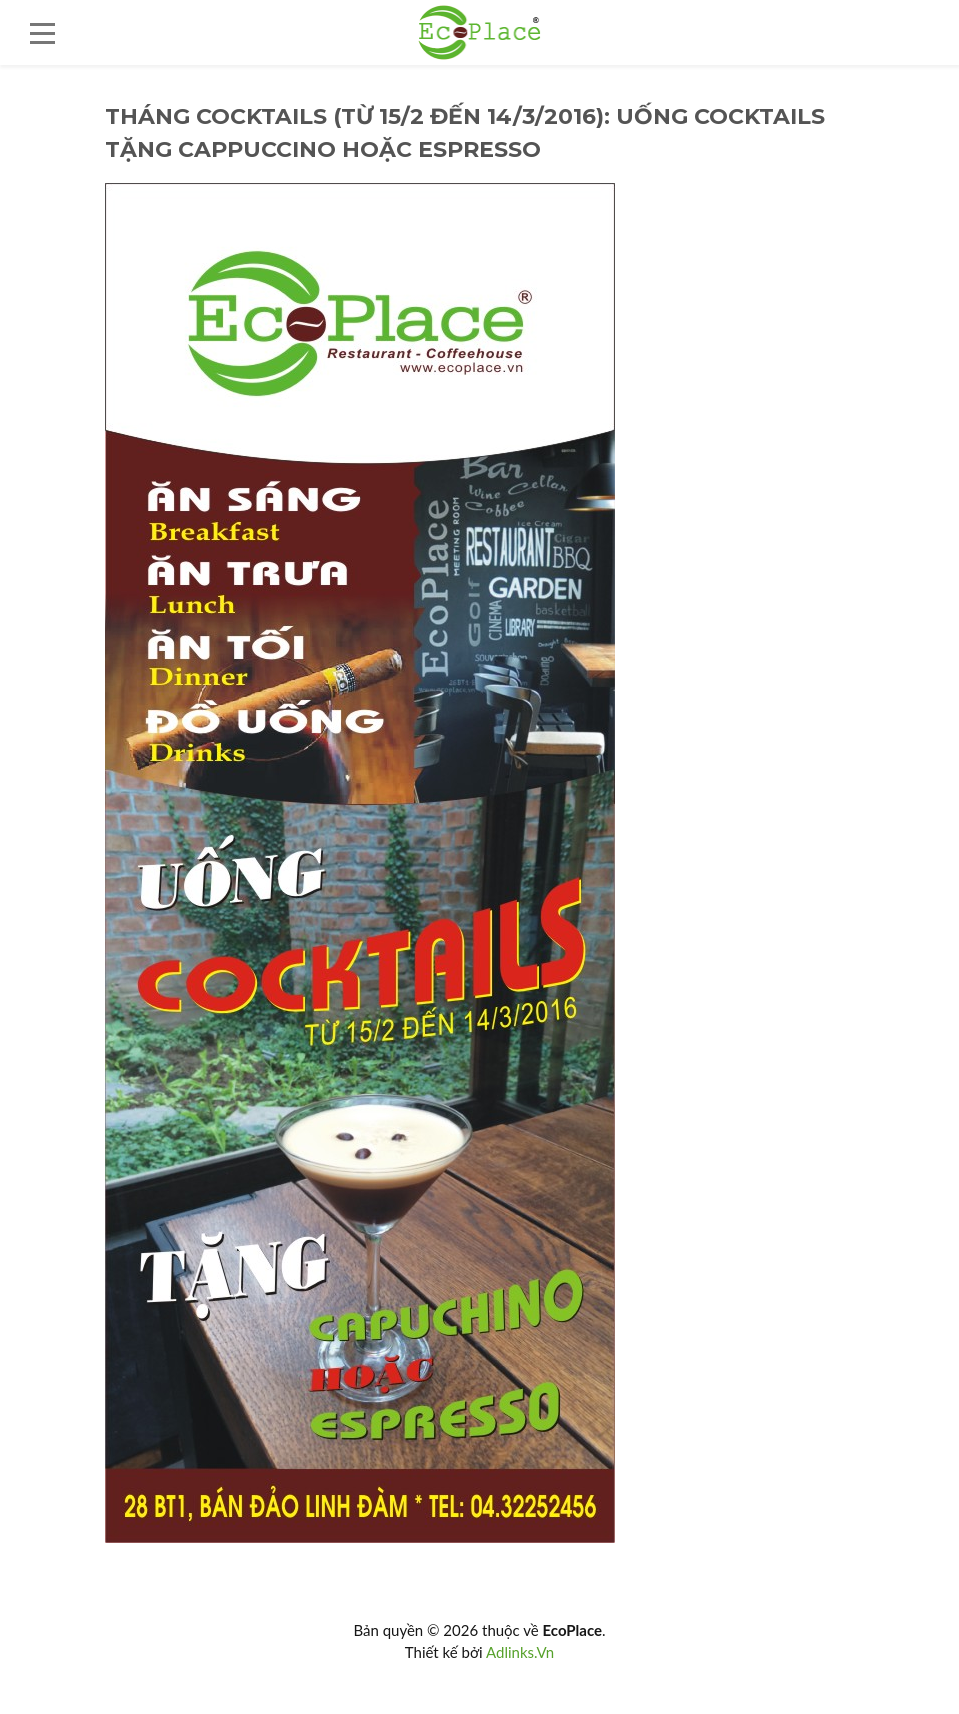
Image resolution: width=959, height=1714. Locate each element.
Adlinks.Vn (520, 1652)
